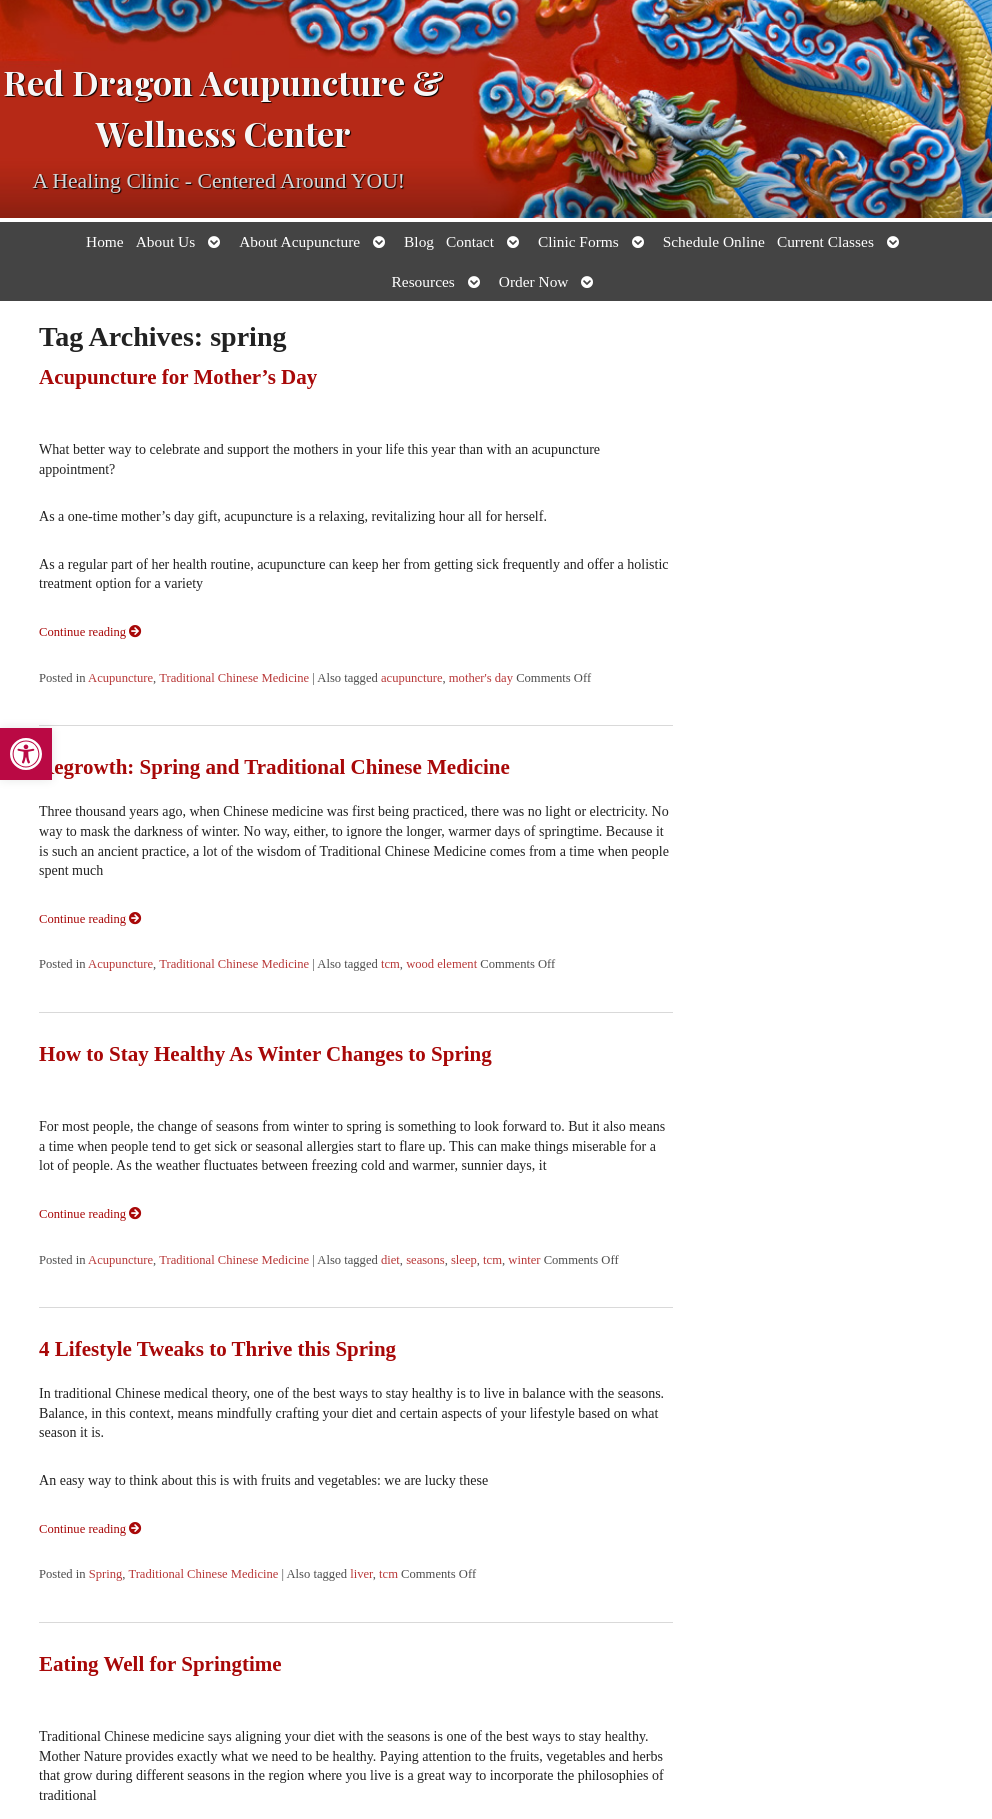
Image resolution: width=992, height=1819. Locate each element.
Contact (470, 241)
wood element (441, 964)
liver (361, 1574)
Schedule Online (714, 241)
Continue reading (90, 632)
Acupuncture (120, 678)
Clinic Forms (578, 241)
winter (524, 1260)
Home (105, 241)
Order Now (534, 281)
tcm (390, 964)
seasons (425, 1260)
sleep (464, 1260)
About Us (165, 241)
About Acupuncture (299, 241)
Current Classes (825, 241)
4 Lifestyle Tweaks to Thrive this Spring (217, 1349)
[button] (26, 754)
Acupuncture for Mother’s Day (178, 377)
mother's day (481, 678)
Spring (106, 1574)
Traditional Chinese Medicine (234, 678)
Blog (419, 241)
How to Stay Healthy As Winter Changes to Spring (265, 1054)
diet (390, 1260)
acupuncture (412, 678)
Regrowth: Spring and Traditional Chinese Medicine (274, 767)
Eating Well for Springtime (160, 1664)
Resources (423, 281)
